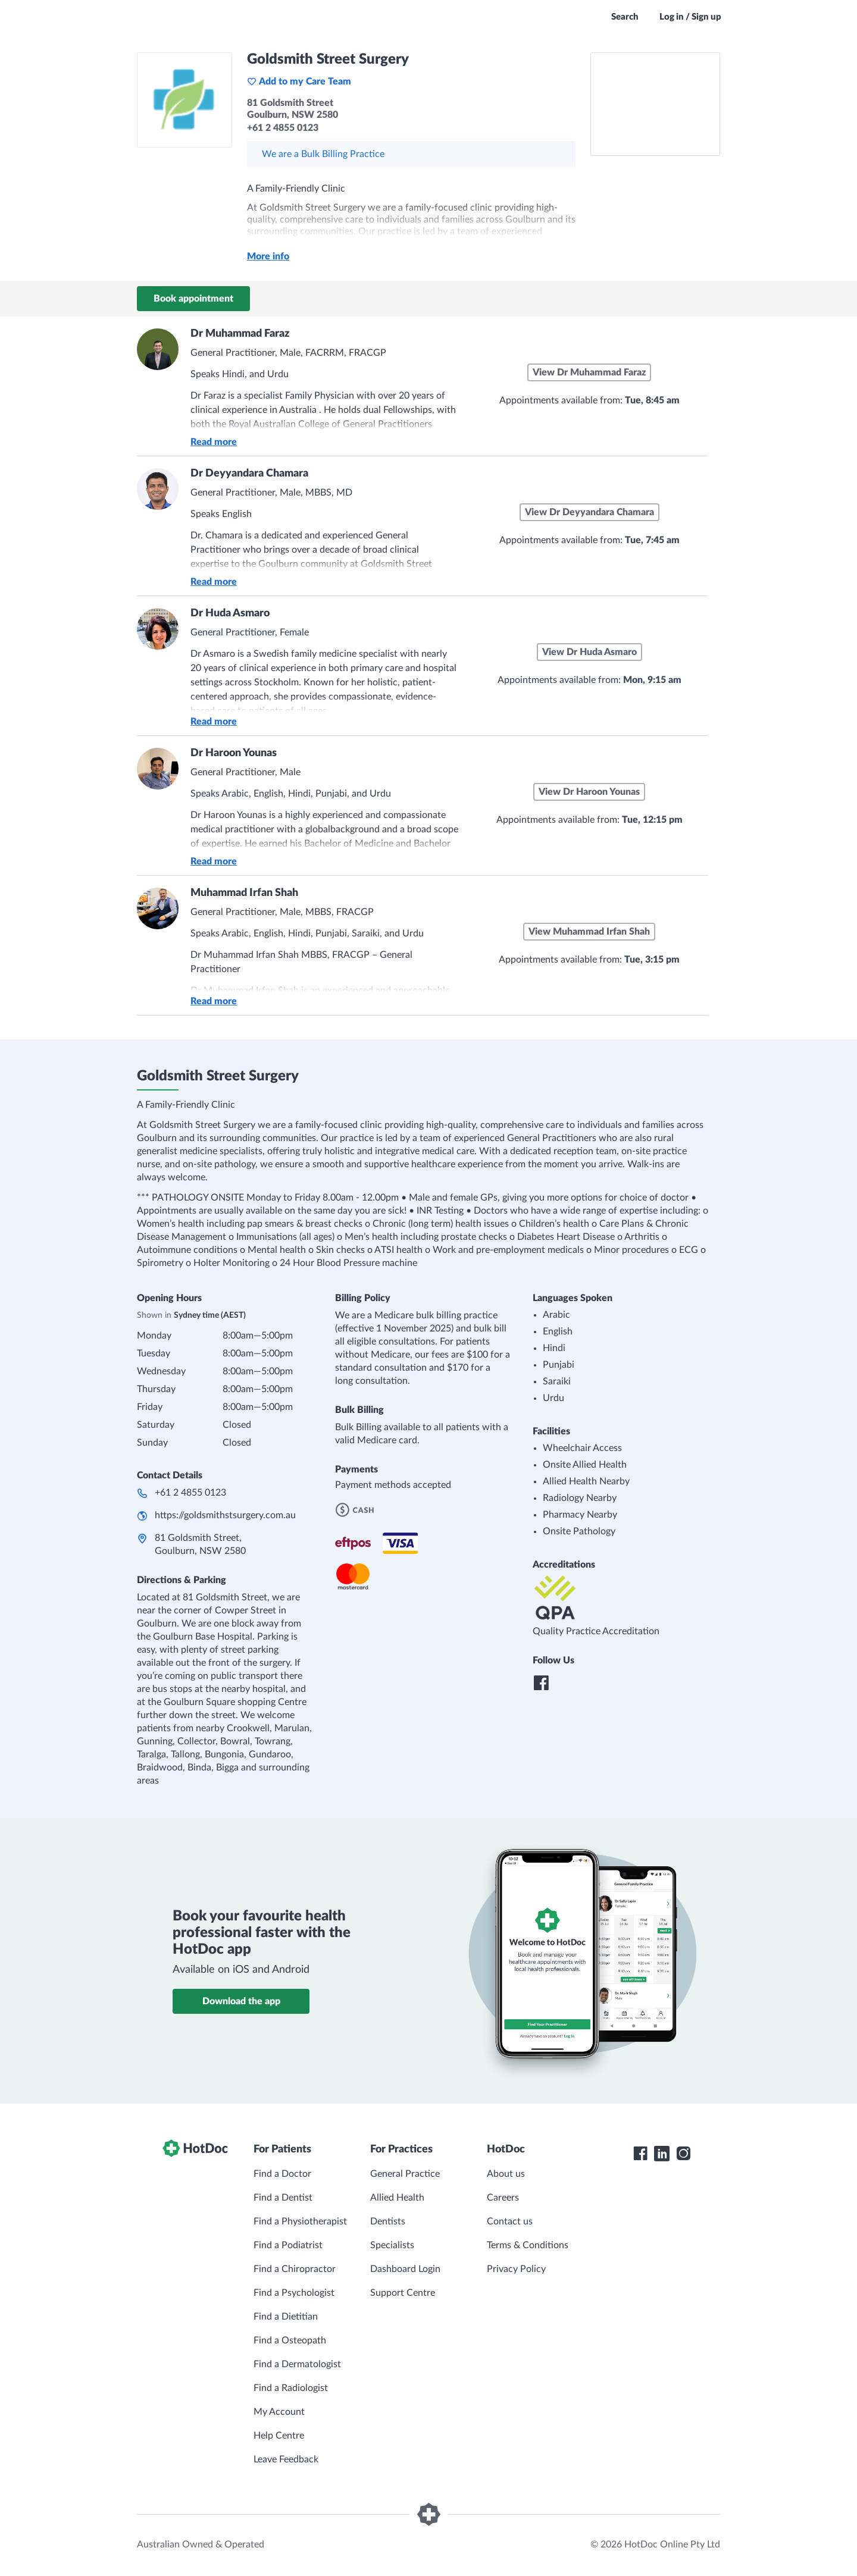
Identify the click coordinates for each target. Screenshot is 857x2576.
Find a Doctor (282, 2174)
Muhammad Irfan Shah (244, 893)
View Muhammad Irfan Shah (589, 931)
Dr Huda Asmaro (230, 613)
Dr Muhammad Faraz (239, 333)
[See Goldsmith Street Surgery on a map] (655, 104)
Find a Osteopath (290, 2340)
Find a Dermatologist (297, 2364)
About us (506, 2174)
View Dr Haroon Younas (589, 792)
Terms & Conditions (527, 2245)
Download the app (241, 2001)
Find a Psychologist (294, 2293)
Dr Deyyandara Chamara (249, 473)
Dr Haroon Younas (233, 753)
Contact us (510, 2221)
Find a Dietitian (286, 2316)
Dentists (387, 2221)
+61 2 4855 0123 (190, 1492)
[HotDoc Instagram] (683, 2153)
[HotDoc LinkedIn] (662, 2153)
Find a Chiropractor (295, 2269)
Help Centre (279, 2435)
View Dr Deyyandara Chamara (589, 512)
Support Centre (402, 2293)
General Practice (405, 2174)
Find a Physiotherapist (300, 2221)
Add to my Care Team (299, 81)
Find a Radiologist (291, 2388)
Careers (503, 2197)
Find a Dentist (283, 2197)
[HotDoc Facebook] (640, 2153)
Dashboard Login (405, 2269)
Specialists (392, 2245)
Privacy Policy (516, 2269)
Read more (213, 442)
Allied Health (397, 2197)
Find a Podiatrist (288, 2245)
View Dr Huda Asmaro (589, 652)
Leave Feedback (286, 2459)
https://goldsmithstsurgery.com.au (225, 1515)
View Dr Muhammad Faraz (589, 372)
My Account (279, 2412)
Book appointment (193, 298)
